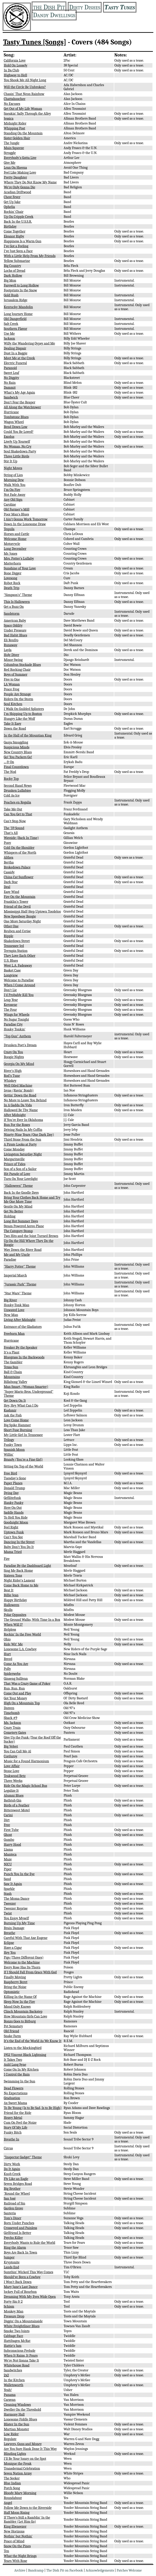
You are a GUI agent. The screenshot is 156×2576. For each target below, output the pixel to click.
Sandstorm (11, 614)
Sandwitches (13, 2370)
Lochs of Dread (14, 271)
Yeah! (8, 2390)
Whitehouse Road (16, 2365)
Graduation (12, 2098)
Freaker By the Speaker (20, 1347)
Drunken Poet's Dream (20, 1045)
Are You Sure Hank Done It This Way (30, 2449)
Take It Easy (12, 724)
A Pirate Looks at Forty (20, 1144)
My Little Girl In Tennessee (23, 1435)
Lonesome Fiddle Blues (20, 2419)
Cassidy (9, 872)
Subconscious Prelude (19, 2351)
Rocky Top (11, 779)
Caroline (10, 504)
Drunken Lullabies (17, 791)
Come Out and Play (17, 1693)
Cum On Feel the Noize (20, 2123)
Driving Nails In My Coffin (23, 1130)
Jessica (8, 118)
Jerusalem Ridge (15, 300)
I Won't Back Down (17, 2282)
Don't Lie (10, 990)
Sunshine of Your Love (20, 568)
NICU (8, 1864)
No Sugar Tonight (16, 1019)
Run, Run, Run (14, 1688)
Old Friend (11, 2031)
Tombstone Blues (16, 417)
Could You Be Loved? (18, 432)
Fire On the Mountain (19, 897)
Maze (8, 1859)
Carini (8, 1815)
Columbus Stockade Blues (22, 665)
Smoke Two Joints (16, 2331)
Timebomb (12, 1713)
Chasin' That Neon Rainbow (24, 94)
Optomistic (12, 1992)
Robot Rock (12, 583)
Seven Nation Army (18, 2473)
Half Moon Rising (16, 2513)
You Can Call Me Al (17, 1751)
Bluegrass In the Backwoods (24, 1357)
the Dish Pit (49, 7)
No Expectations (15, 2093)
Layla (8, 650)
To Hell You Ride (15, 1517)
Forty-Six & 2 (13, 2302)
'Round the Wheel (17, 2194)
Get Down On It (15, 1401)
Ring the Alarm (15, 2248)
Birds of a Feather (16, 1805)
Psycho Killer (13, 2238)
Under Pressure (15, 630)
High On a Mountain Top (22, 1703)
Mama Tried (13, 1552)
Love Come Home (16, 1420)
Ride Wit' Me (13, 1644)
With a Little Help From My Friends (30, 256)
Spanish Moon (14, 1450)
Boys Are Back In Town (20, 2252)
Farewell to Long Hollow (21, 285)
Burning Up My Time (19, 1923)
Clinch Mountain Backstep (23, 2011)
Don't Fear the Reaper (19, 402)
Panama (10, 2395)
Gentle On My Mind (18, 1206)
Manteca (10, 1854)
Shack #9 (10, 1718)
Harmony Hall (14, 2414)
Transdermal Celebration (22, 2468)
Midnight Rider (15, 123)
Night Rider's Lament (19, 1580)
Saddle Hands (14, 1513)
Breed (8, 1659)
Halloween (11, 1605)
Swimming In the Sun (19, 2081)
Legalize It (11, 1791)
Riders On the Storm (18, 699)
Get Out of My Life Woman (23, 109)
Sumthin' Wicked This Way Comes (28, 2272)
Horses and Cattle (16, 534)
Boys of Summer (15, 675)
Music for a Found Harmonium (26, 1761)
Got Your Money (15, 1698)
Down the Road (15, 729)
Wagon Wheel (14, 422)
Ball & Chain (13, 1372)
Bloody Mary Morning (20, 2493)
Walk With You (14, 485)
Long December (15, 549)
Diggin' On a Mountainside (23, 2321)
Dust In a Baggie (15, 353)
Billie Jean (11, 1595)
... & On (9, 762)
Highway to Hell (15, 75)
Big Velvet (11, 1746)
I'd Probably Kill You (18, 995)
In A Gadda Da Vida (18, 1105)
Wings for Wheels (16, 1015)
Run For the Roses (17, 1125)
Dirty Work (12, 2164)
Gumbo (9, 1840)
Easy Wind (11, 892)
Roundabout (13, 2498)
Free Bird (10, 1473)
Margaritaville (14, 1159)
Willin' (9, 1455)
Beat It (8, 1590)
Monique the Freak (17, 2464)
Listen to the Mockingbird (23, 2048)
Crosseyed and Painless (20, 2228)
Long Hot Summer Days (21, 1221)
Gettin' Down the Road (20, 1095)
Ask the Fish (13, 1415)
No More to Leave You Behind (25, 1100)
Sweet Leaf (11, 373)
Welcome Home (15, 539)
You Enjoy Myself (16, 1918)
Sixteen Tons (13, 1575)
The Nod (10, 772)
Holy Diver (11, 655)
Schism (9, 2306)
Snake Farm (12, 2036)
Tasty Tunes (119, 7)
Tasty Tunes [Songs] (34, 42)
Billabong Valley (15, 1382)
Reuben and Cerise (17, 931)
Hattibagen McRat (17, 2341)
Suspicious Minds (16, 747)
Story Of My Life (15, 2128)
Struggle (10, 153)
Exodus (9, 437)
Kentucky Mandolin (18, 307)
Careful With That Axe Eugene (25, 1938)
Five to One (12, 679)
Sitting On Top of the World (23, 1466)
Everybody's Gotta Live (20, 158)
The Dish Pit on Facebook (64, 2570)
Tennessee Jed (14, 946)
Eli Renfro (11, 640)
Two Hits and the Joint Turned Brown (31, 1236)
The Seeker (12, 2478)
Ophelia (9, 207)
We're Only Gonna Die (19, 187)
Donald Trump (14, 1488)
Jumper (9, 2257)
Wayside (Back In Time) (21, 838)
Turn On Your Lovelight (21, 1179)
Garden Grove (13, 2208)
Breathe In (11, 2139)
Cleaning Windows (17, 2405)
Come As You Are (16, 1664)
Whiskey (10, 1081)
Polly (7, 1669)
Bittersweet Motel (17, 1810)
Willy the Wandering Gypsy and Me (29, 343)
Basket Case (12, 970)
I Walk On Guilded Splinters (24, 709)
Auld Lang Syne (15, 2065)
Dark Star (11, 882)
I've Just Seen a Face (18, 251)
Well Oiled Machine (18, 1086)
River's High (13, 1071)
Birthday (10, 226)
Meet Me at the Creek (19, 358)
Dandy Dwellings (54, 15)
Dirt (7, 1820)
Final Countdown (16, 767)
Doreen (9, 1708)
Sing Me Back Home (18, 1571)
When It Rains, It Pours (20, 2356)
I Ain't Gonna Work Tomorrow (26, 519)
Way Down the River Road (23, 1250)
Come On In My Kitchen (21, 2069)
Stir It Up (10, 461)
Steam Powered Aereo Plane (24, 1226)
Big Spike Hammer (17, 1425)
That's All (11, 833)
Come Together (14, 231)
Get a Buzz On (14, 607)
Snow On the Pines (17, 2546)
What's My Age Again (19, 392)
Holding (9, 1216)
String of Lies (13, 475)
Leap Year (11, 1000)
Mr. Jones (10, 554)
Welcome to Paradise (19, 980)
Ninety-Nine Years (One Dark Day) (29, 1135)
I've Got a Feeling (16, 246)
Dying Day (11, 1493)
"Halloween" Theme (18, 1186)
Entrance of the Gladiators (23, 1327)
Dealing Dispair (15, 348)
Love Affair (12, 1766)
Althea (8, 857)
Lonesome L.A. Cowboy (20, 1649)
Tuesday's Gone (15, 1478)
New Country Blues (18, 752)
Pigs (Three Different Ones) (24, 1957)
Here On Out (13, 1508)
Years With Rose (15, 2561)
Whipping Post (14, 128)
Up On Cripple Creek (18, 217)
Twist (8, 1913)
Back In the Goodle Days (21, 1193)
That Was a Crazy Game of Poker (27, 1683)
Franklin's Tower (16, 902)
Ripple (8, 936)
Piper (8, 1869)
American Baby (15, 621)
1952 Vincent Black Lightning (25, 2055)
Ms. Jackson (12, 1723)
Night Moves (13, 468)
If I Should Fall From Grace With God (30, 1972)
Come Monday (14, 1149)
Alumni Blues (13, 1795)
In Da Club (11, 70)
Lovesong (10, 578)
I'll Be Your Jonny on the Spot (25, 2459)
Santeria (10, 2213)
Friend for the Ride (17, 2113)
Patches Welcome (129, 2570)
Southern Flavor (15, 329)
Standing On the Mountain (23, 133)
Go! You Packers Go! (18, 757)
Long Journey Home (18, 314)
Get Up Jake (12, 202)
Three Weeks (13, 1781)
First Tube (11, 1830)
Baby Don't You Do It (19, 1547)
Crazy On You (13, 1052)
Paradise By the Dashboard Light (27, 1566)
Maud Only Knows (17, 2007)
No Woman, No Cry (17, 446)
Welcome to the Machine (22, 1962)
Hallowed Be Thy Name (21, 1110)
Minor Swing (13, 660)
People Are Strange (17, 694)
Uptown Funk (14, 1532)
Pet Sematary (13, 2026)
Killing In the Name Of (20, 1997)
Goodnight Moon (16, 1522)
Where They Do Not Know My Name (30, 182)
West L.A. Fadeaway (18, 965)
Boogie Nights (14, 1057)
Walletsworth (13, 2385)
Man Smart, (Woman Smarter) (26, 1387)
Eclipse (9, 1943)
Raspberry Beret (15, 1982)
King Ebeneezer (15, 2526)
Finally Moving (15, 1977)
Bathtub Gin (12, 1800)
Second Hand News (18, 786)
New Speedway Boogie (20, 916)
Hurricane (11, 412)
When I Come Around (19, 985)
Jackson (9, 338)
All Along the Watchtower (22, 407)
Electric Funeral (15, 363)
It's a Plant (11, 1352)
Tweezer (10, 1903)
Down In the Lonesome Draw (25, 524)
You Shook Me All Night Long (25, 80)
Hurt (7, 1654)
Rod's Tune (12, 1076)
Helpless (10, 1629)
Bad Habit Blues (15, 635)
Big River (10, 1300)
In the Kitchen (14, 2380)
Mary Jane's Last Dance (21, 2287)
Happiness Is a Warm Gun (22, 241)
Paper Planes (13, 1483)
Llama (8, 1849)
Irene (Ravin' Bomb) (18, 1090)
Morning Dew (14, 480)
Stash (8, 1894)
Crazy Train (12, 1728)
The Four (10, 1010)
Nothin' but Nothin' (18, 2536)
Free (7, 1825)
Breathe (9, 1933)
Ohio (7, 1639)
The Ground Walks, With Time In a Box (32, 1620)
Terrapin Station (15, 951)
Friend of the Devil (17, 907)
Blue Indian (12, 2483)
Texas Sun (11, 1367)
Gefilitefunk (12, 1498)
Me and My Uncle (17, 1255)
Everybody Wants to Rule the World (29, 2243)
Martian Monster (16, 2429)
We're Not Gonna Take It (21, 2360)
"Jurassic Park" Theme (20, 1284)
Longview (11, 975)
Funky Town (13, 1445)
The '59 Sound (14, 828)
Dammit (10, 388)
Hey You (10, 1953)
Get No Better (13, 1211)
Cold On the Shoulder (19, 848)
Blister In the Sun (16, 2424)
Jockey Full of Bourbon (20, 2292)
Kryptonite (12, 2262)
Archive (19, 2570)
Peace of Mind (14, 2541)
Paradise (10, 1260)
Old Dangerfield (15, 319)
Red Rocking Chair (17, 670)
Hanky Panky (13, 1503)
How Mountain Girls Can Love (25, 2016)
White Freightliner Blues (22, 2326)
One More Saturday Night (22, 921)
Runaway (10, 645)
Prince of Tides (14, 1164)
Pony (7, 843)
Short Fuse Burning (18, 1430)
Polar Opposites (15, 1615)
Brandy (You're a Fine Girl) (23, 1459)
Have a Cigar (13, 1948)
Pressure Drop (14, 2316)
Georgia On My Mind (19, 1064)
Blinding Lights (15, 2454)
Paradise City (13, 1024)
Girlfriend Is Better (17, 2233)
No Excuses (12, 104)
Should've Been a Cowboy (22, 2277)
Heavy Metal (13, 2118)
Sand (7, 1879)
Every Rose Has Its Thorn (22, 1967)
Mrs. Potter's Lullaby (19, 558)
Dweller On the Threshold (22, 2410)
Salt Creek (11, 324)
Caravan (10, 2400)
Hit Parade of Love (17, 1174)
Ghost (8, 1835)
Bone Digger (12, 573)
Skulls (8, 1610)
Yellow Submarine (17, 261)
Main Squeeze (14, 148)
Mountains (12, 1377)
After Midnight (15, 1115)
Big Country (12, 266)
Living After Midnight (19, 1320)
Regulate (10, 2439)
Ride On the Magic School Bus (25, 1786)
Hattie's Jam (12, 2346)
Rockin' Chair (13, 212)
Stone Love (11, 1771)
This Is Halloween (17, 602)
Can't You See (13, 1537)
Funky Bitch (13, 2132)
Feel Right (11, 1527)
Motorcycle (12, 544)
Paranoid (10, 368)
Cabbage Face (13, 2336)
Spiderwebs (12, 1674)
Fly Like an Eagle (16, 2179)
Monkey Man (13, 2311)
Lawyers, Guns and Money (23, 2444)
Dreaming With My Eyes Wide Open (30, 2297)
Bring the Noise (15, 1987)
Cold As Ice (12, 795)
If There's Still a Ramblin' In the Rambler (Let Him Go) (27, 2520)
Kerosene (10, 1005)
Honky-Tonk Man (16, 1305)
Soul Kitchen (13, 704)
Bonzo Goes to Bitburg (20, 2021)
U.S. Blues (11, 961)
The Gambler (13, 1362)
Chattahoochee (14, 99)
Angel (8, 2503)
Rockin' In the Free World (22, 1634)
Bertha (9, 862)
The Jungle (11, 143)
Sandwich (11, 397)
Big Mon (10, 280)
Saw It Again (13, 1884)
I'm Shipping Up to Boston (23, 714)
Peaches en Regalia (17, 802)
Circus (8, 2148)
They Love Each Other (19, 956)
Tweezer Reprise (16, 1908)
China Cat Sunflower (18, 877)
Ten (6, 2551)
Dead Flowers (13, 2088)
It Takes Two (13, 2060)
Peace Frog (11, 689)
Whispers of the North (20, 853)
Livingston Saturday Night (23, 1154)
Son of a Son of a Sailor (20, 1169)
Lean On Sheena (15, 168)
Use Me (9, 334)
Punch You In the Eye (19, 1874)
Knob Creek (12, 2174)
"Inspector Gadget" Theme (23, 2157)
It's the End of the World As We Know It (32, 2041)
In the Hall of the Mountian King (28, 735)
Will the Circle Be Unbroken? (25, 87)
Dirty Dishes (84, 7)
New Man (11, 1315)
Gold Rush (11, 295)
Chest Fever (12, 197)
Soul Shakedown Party (20, 451)
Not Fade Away (14, 495)
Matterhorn (12, 563)
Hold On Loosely (15, 65)
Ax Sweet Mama (15, 2103)
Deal (7, 887)
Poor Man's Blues (16, 514)
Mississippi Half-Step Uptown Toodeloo (32, 911)
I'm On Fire (12, 490)
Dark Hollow (13, 276)
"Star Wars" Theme (17, 1293)
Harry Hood (12, 1845)
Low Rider (11, 2434)
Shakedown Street (17, 941)
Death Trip (11, 588)
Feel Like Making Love (20, 172)
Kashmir (10, 1410)
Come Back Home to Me (21, 1585)
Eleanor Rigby (14, 236)
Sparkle (9, 1889)
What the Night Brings (20, 2556)
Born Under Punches (19, 2223)
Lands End (11, 2267)
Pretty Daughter (15, 177)
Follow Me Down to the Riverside (28, 2508)
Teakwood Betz (15, 1776)
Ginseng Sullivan (16, 1679)
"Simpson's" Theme (18, 595)
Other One (11, 926)
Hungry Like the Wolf (19, 719)
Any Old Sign (13, 500)
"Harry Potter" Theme (20, 1266)
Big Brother (12, 2189)
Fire (7, 1559)
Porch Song (12, 2488)
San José (10, 2198)
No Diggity (11, 378)
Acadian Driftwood (17, 192)
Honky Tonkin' (14, 1029)
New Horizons (14, 2531)
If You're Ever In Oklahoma (23, 1120)
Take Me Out (13, 809)
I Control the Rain (17, 2074)
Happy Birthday (15, 1600)
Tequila (9, 529)
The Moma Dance (16, 1899)
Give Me (9, 163)
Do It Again (12, 2169)
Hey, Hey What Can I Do (21, 1405)
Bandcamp (36, 2570)
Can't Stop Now (15, 821)
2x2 (6, 2375)
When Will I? (13, 1625)
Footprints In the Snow (20, 290)
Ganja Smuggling (16, 742)
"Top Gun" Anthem (17, 1036)
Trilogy (9, 1440)
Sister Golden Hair (17, 138)
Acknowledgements (100, 2570)
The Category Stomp (18, 1231)
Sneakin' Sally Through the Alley (27, 114)
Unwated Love (14, 1310)
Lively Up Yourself (17, 442)
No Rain (10, 383)
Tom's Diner (12, 2218)
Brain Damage (14, 1928)
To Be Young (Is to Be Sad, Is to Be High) (33, 2108)
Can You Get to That (18, 814)
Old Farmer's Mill (16, 509)
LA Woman (12, 684)
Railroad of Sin (14, 2203)
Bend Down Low (15, 427)
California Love (15, 60)
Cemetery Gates (15, 1733)
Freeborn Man (14, 1334)
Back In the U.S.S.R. (18, 222)
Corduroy (10, 1756)
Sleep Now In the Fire (19, 2002)
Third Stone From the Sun (22, 1140)
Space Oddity (13, 625)
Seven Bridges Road (18, 2184)
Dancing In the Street (19, 1542)
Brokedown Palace (17, 867)
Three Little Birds (16, 456)
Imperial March (15, 1275)
